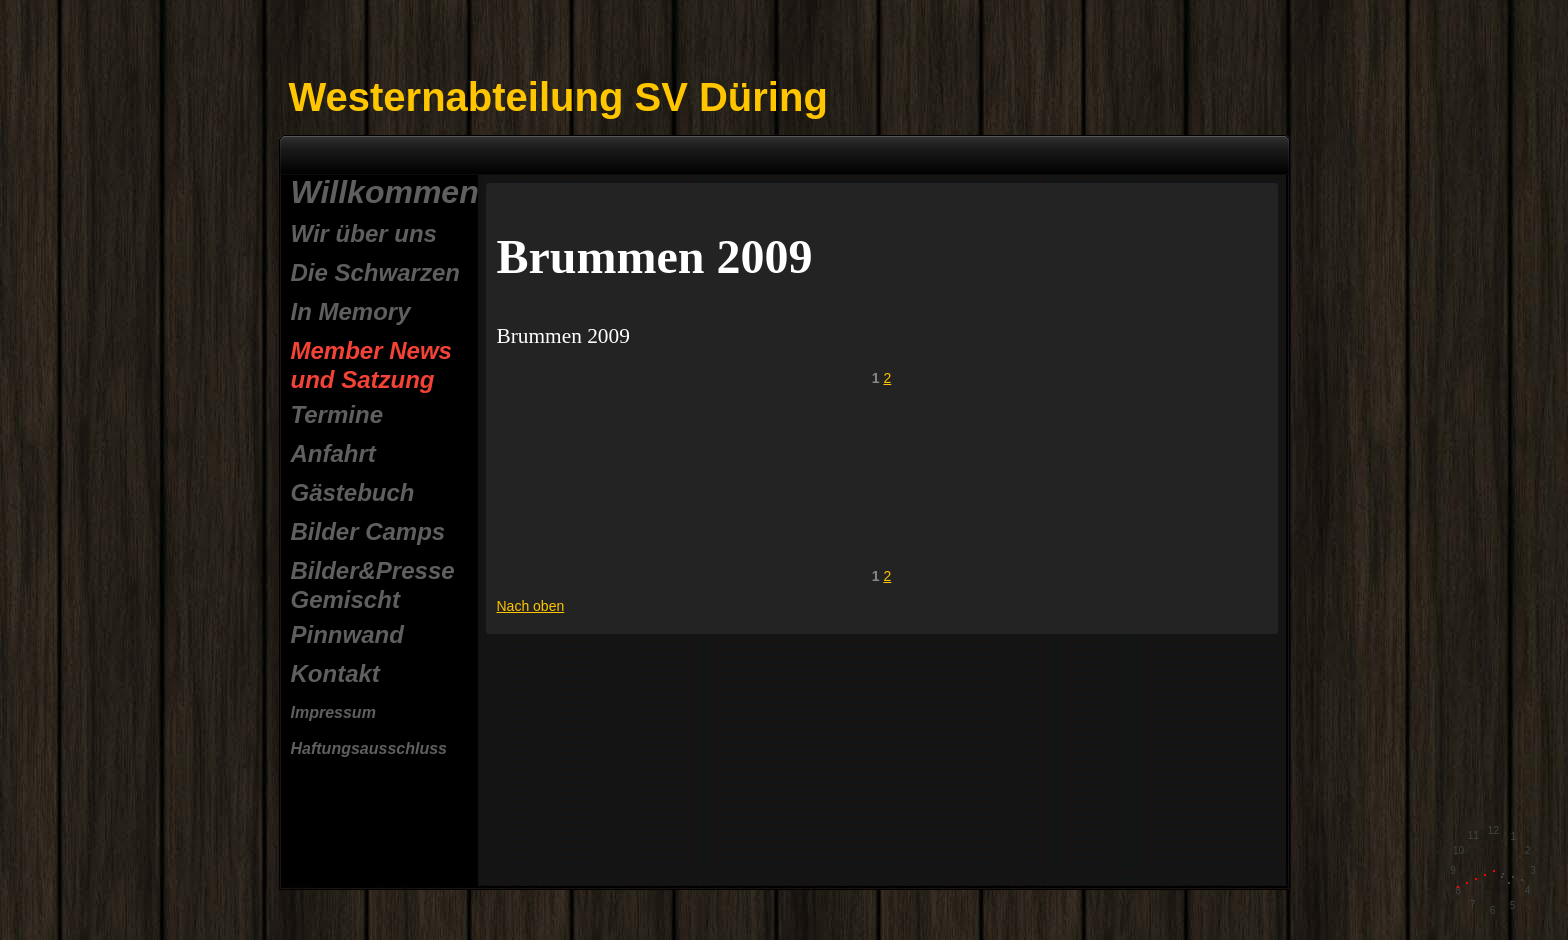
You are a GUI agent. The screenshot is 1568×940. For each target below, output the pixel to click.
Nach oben (531, 606)
